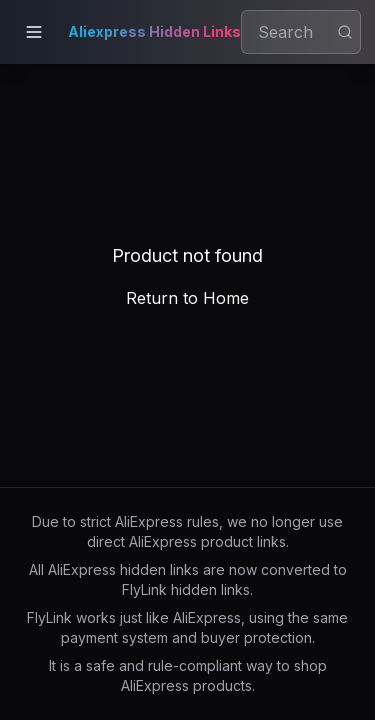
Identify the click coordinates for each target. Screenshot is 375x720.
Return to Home (187, 298)
